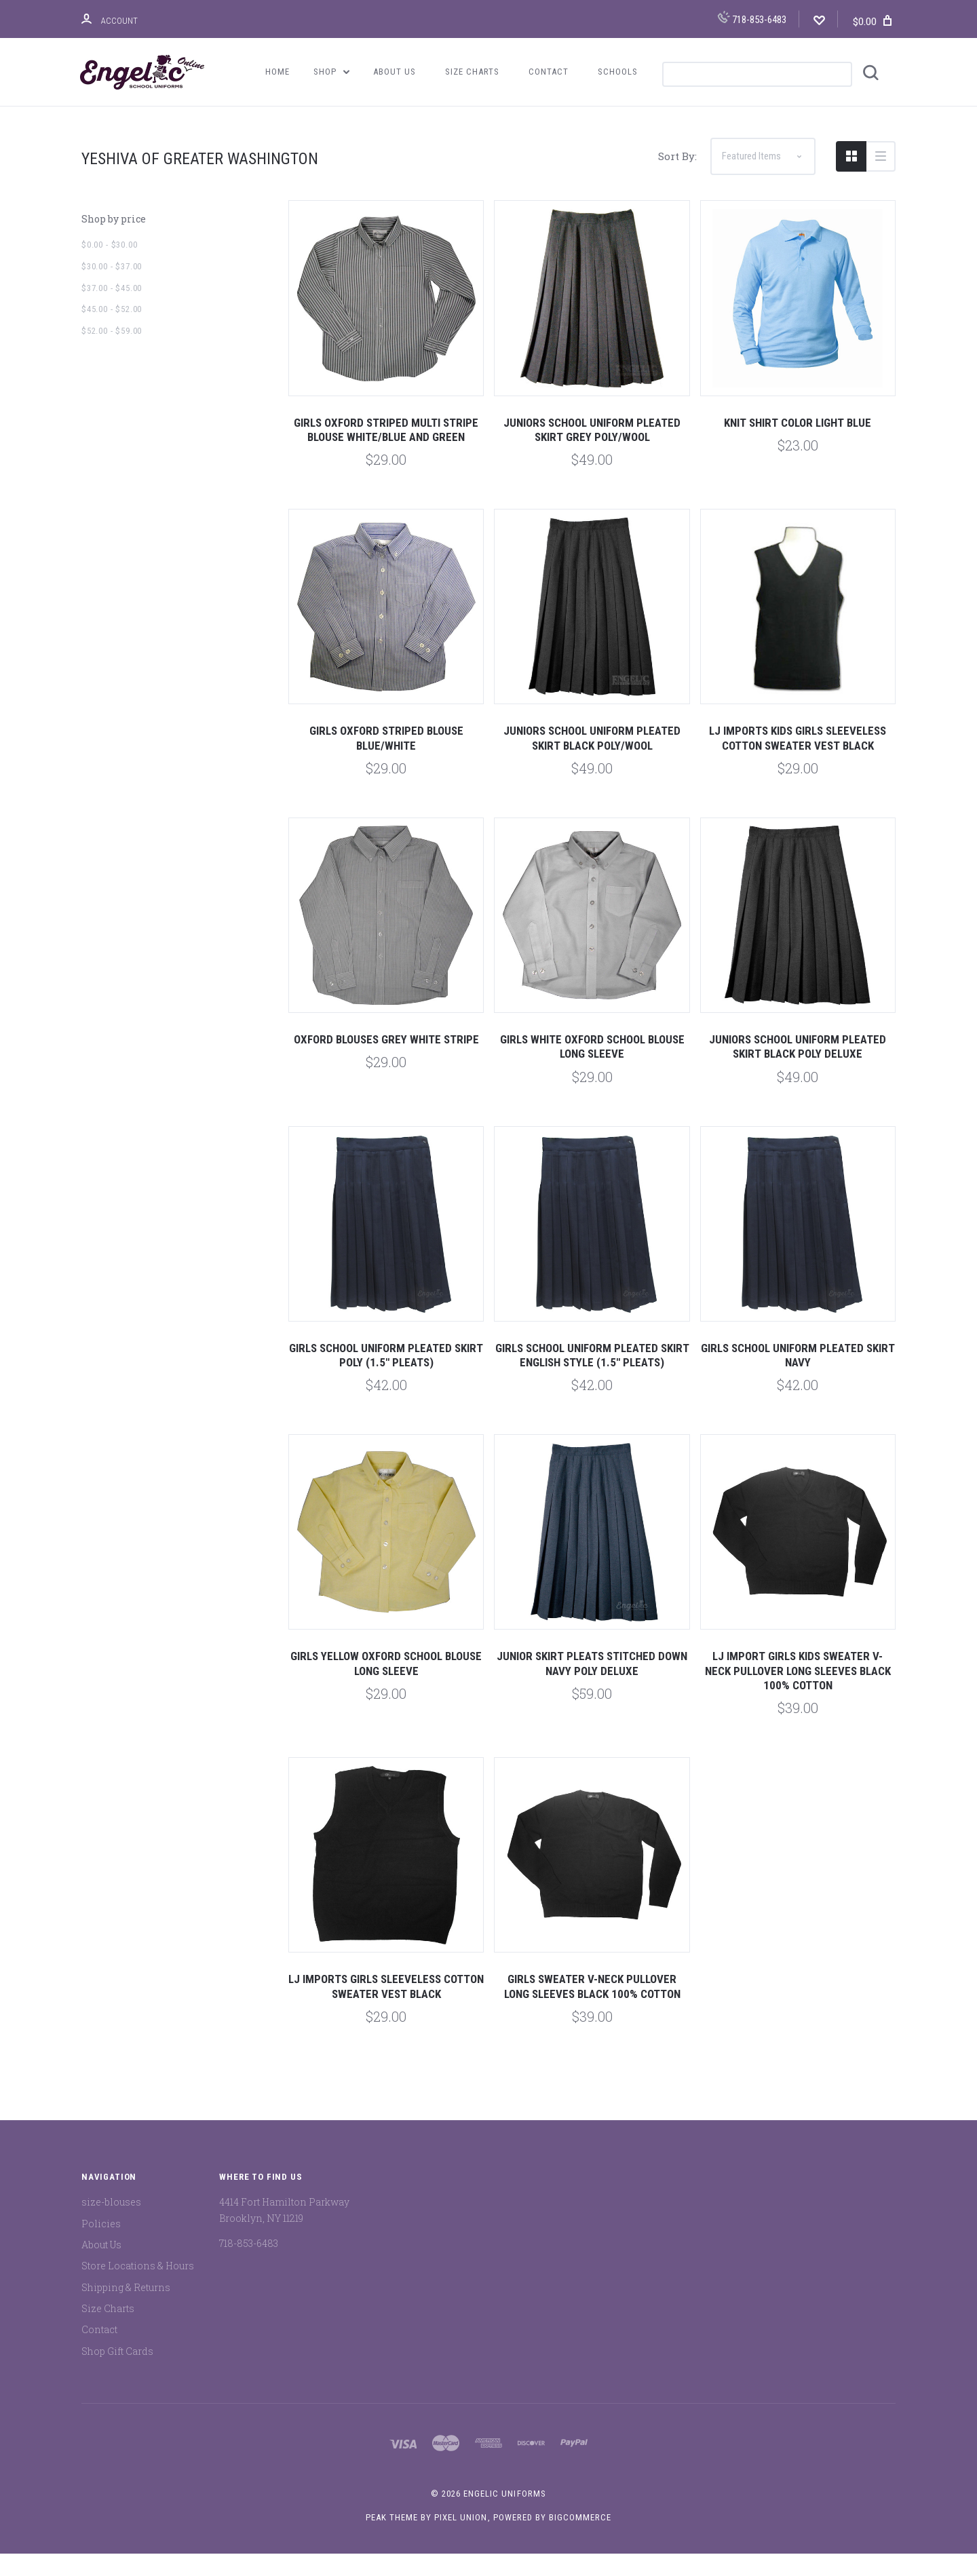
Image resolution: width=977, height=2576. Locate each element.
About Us (394, 71)
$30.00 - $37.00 (111, 289)
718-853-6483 (751, 18)
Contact (549, 71)
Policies (101, 2245)
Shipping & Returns (125, 2309)
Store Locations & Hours (137, 2288)
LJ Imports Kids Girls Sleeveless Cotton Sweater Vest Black (797, 761)
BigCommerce (580, 2540)
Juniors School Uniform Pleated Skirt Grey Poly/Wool (592, 452)
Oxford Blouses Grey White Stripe (386, 1062)
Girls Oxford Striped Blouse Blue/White (386, 761)
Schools (618, 71)
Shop (331, 71)
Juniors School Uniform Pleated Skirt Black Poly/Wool (592, 761)
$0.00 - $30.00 (109, 268)
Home (277, 71)
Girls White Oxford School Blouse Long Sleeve (592, 1069)
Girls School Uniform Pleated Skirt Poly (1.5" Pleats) (386, 1377)
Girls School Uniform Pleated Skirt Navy (798, 1377)
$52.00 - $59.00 (111, 354)
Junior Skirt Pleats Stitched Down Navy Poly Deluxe (592, 1686)
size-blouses (111, 2224)
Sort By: (677, 179)
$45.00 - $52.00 (111, 332)
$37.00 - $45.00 (111, 310)
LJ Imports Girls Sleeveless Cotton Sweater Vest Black (386, 2009)
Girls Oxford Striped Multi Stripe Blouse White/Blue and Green (386, 452)
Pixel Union (460, 2540)
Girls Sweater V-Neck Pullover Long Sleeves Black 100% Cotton (592, 2009)
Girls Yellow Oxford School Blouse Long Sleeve (386, 1686)
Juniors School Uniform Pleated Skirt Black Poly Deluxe (797, 1069)
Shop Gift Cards (117, 2373)
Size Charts (472, 71)
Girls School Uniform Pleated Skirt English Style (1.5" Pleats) (592, 1377)
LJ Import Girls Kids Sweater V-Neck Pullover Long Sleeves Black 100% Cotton (798, 1693)
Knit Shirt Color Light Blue (797, 445)
